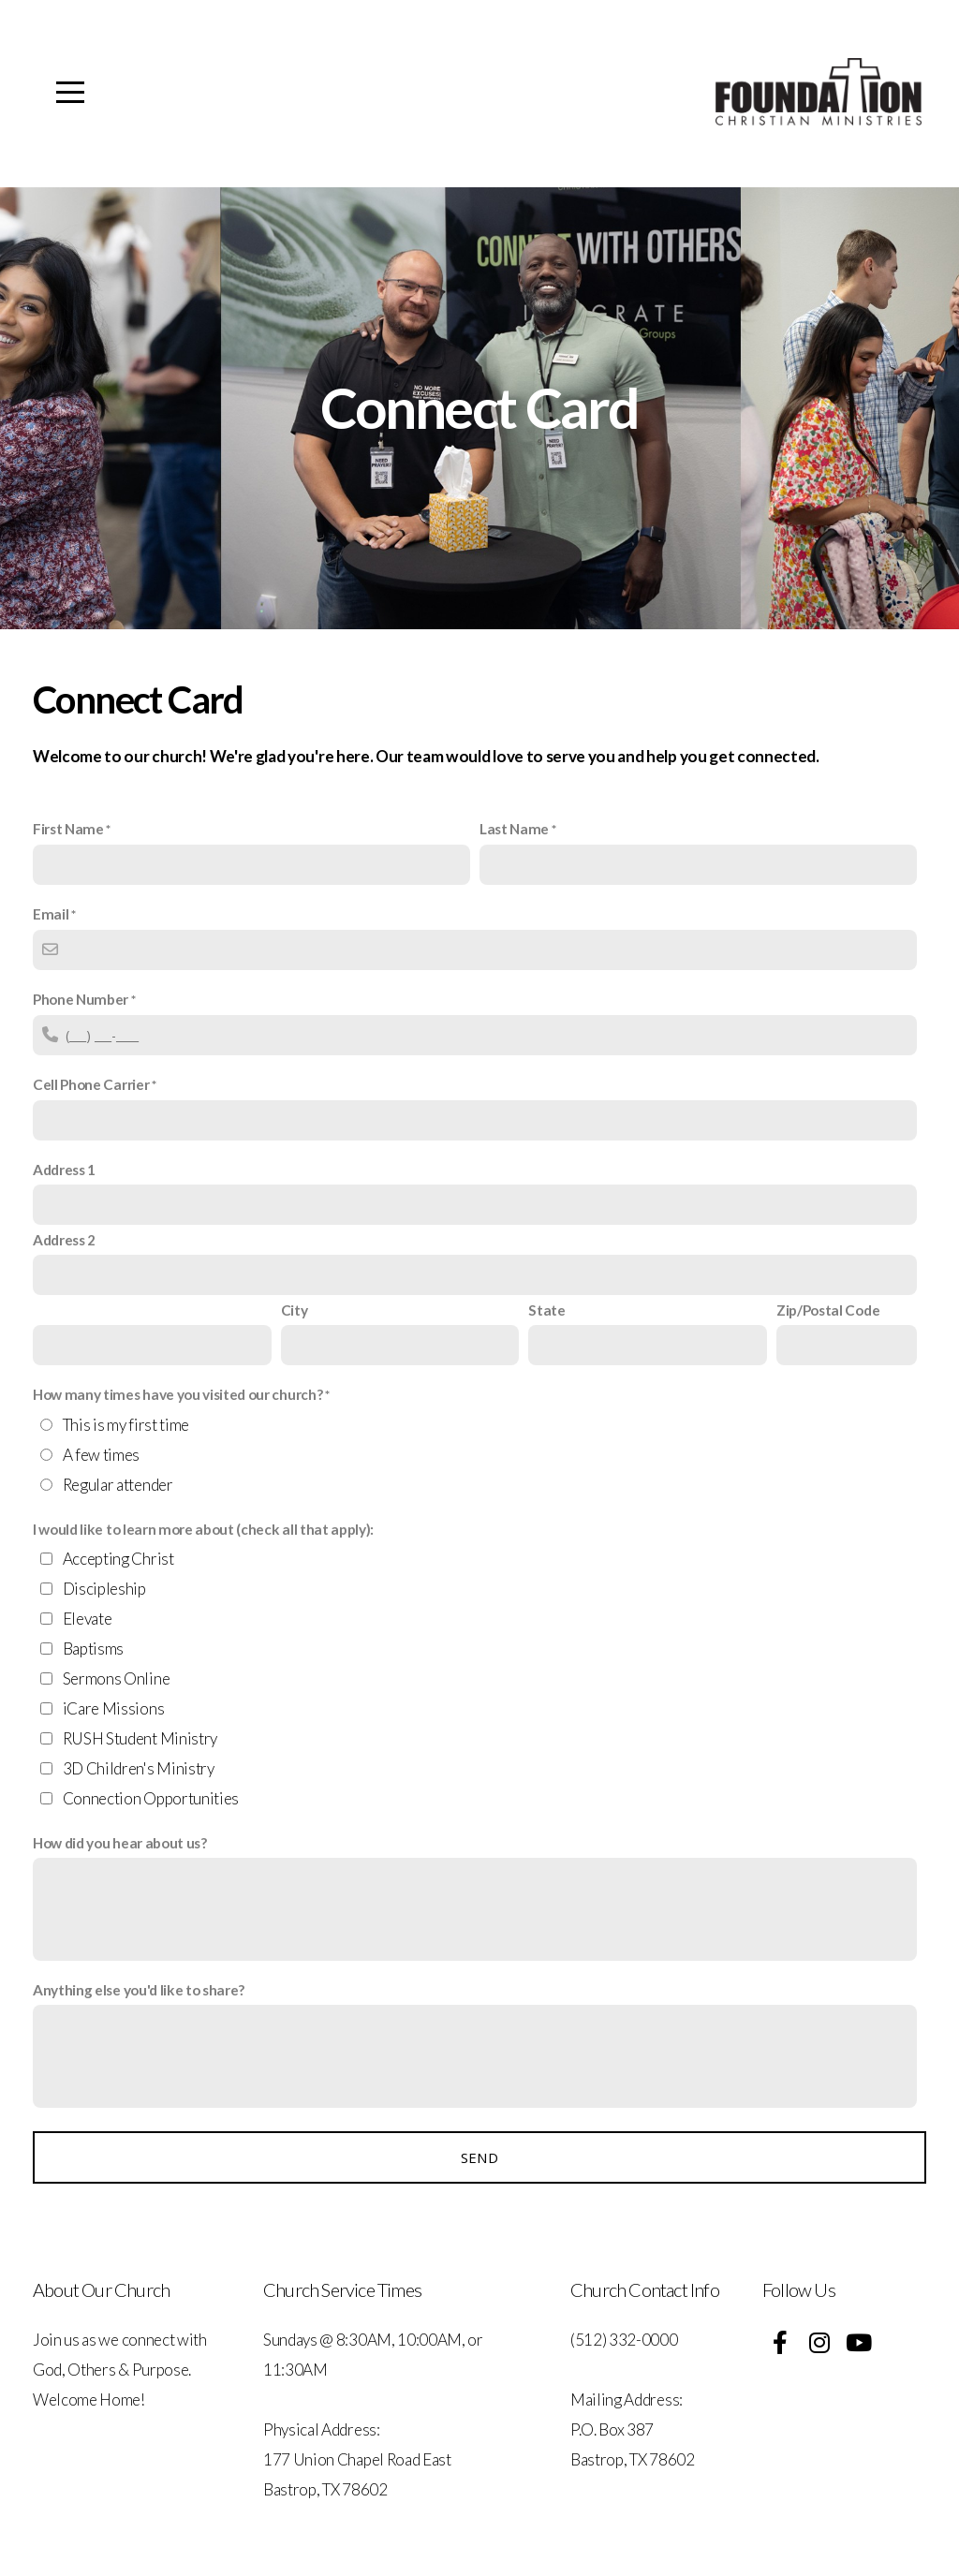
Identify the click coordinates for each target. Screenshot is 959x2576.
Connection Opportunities (151, 1798)
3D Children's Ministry (138, 1768)
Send (479, 2157)
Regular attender (118, 1484)
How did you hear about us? (120, 1842)
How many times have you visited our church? (177, 1394)
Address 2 (64, 1239)
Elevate (87, 1618)
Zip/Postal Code (827, 1310)
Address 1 (64, 1169)
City (294, 1310)
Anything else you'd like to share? (138, 1989)
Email (50, 913)
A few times (101, 1455)
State (546, 1310)
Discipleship (104, 1588)
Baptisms (93, 1648)
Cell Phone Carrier (91, 1084)
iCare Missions (114, 1708)
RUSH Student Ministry (140, 1738)
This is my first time (126, 1425)
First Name (68, 828)
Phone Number (80, 999)
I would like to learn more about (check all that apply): (203, 1529)
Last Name (514, 828)
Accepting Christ (118, 1558)
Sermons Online (116, 1678)
